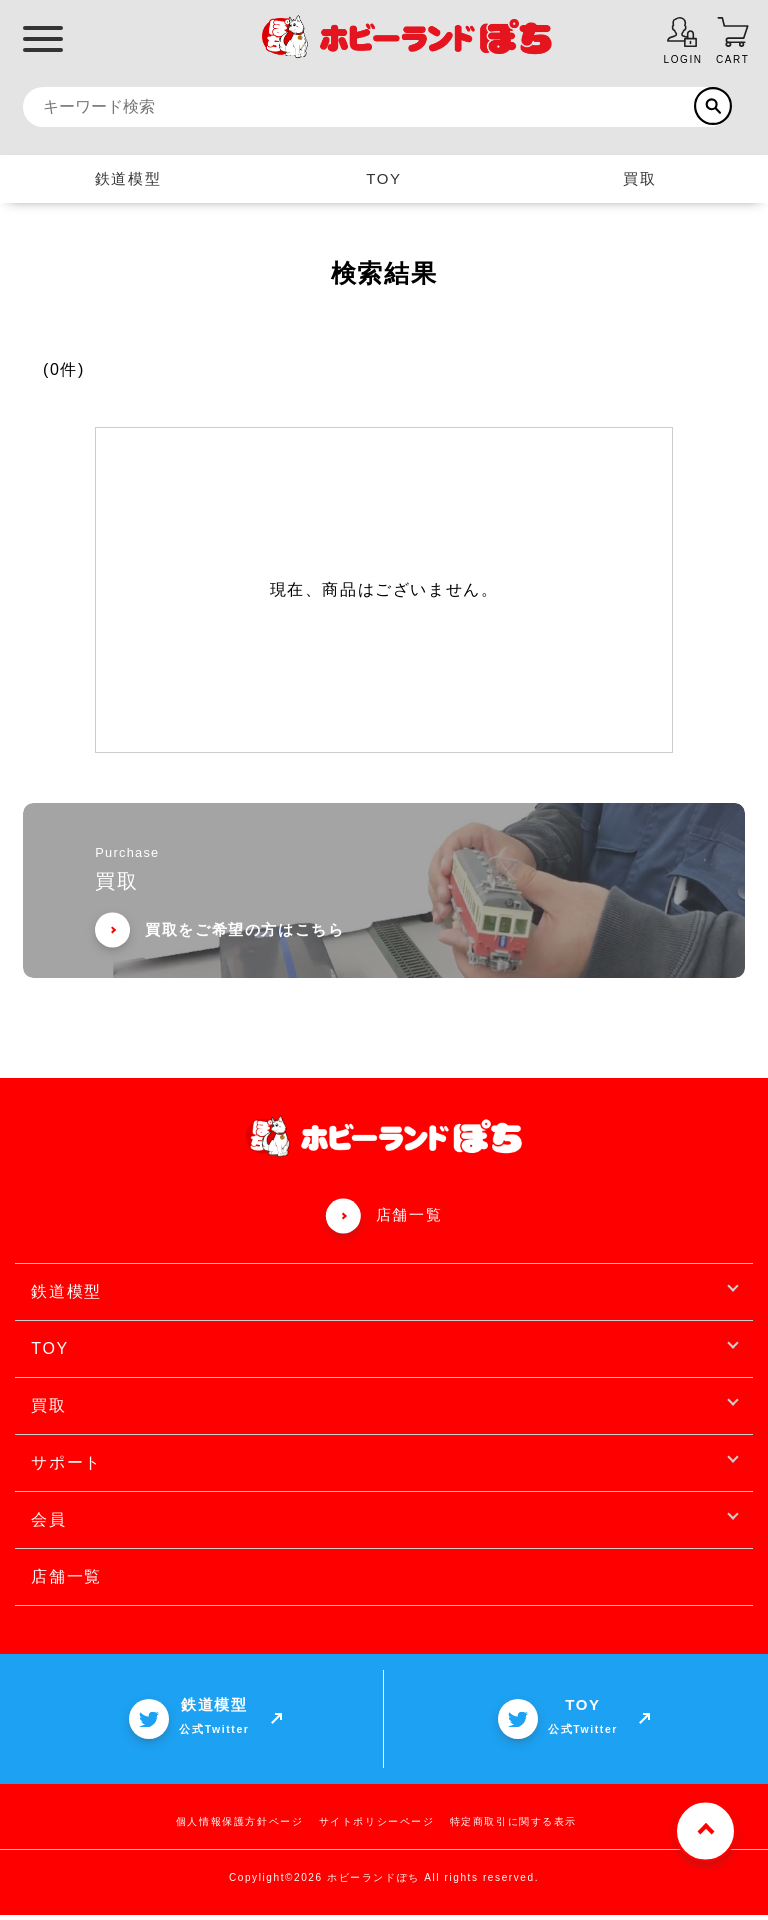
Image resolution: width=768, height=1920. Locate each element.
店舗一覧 (409, 1219)
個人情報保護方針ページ (240, 1826)
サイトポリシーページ (377, 1826)
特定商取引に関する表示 (514, 1826)
